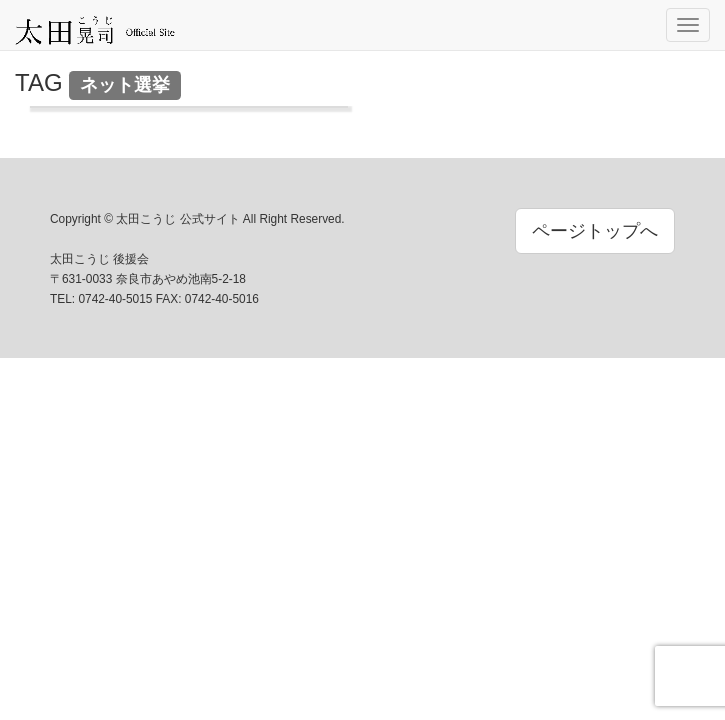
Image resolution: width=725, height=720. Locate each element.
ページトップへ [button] (595, 231)
